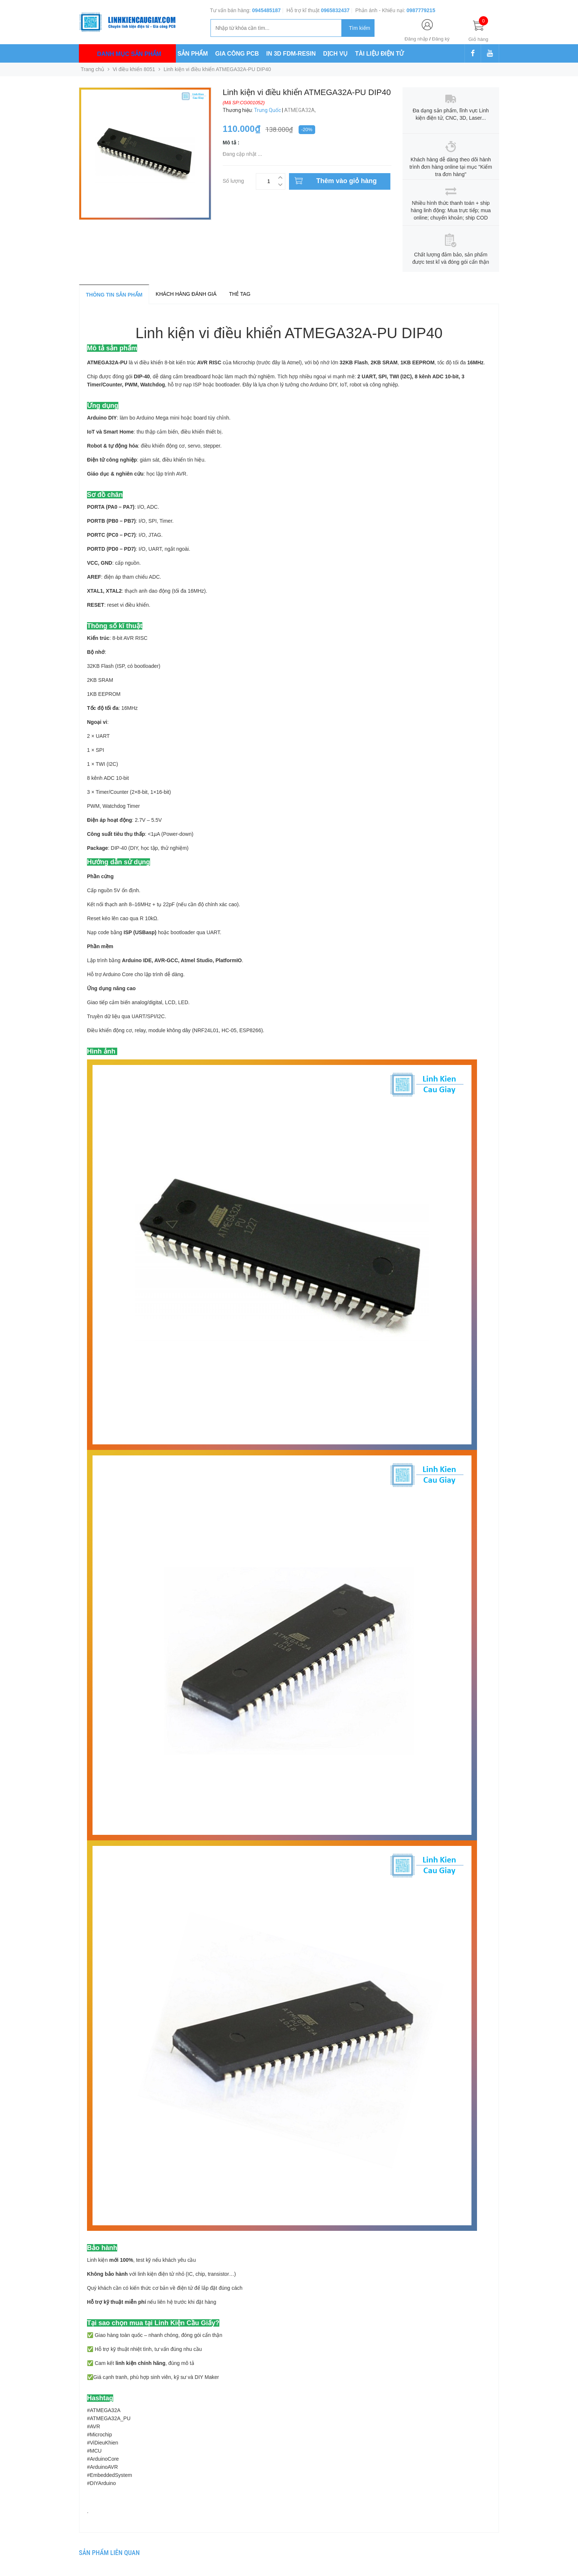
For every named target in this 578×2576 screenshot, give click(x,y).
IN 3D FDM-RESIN (291, 53)
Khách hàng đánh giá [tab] (186, 294)
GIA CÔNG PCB (237, 53)
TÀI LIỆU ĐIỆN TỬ (379, 53)
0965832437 (335, 10)
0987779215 (421, 10)
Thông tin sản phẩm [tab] (114, 295)
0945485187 (266, 10)
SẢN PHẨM (193, 53)
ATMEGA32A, (300, 110)
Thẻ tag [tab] (239, 294)
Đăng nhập (416, 39)
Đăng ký (441, 39)
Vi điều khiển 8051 (134, 69)
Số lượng (233, 180)
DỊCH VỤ (335, 53)
